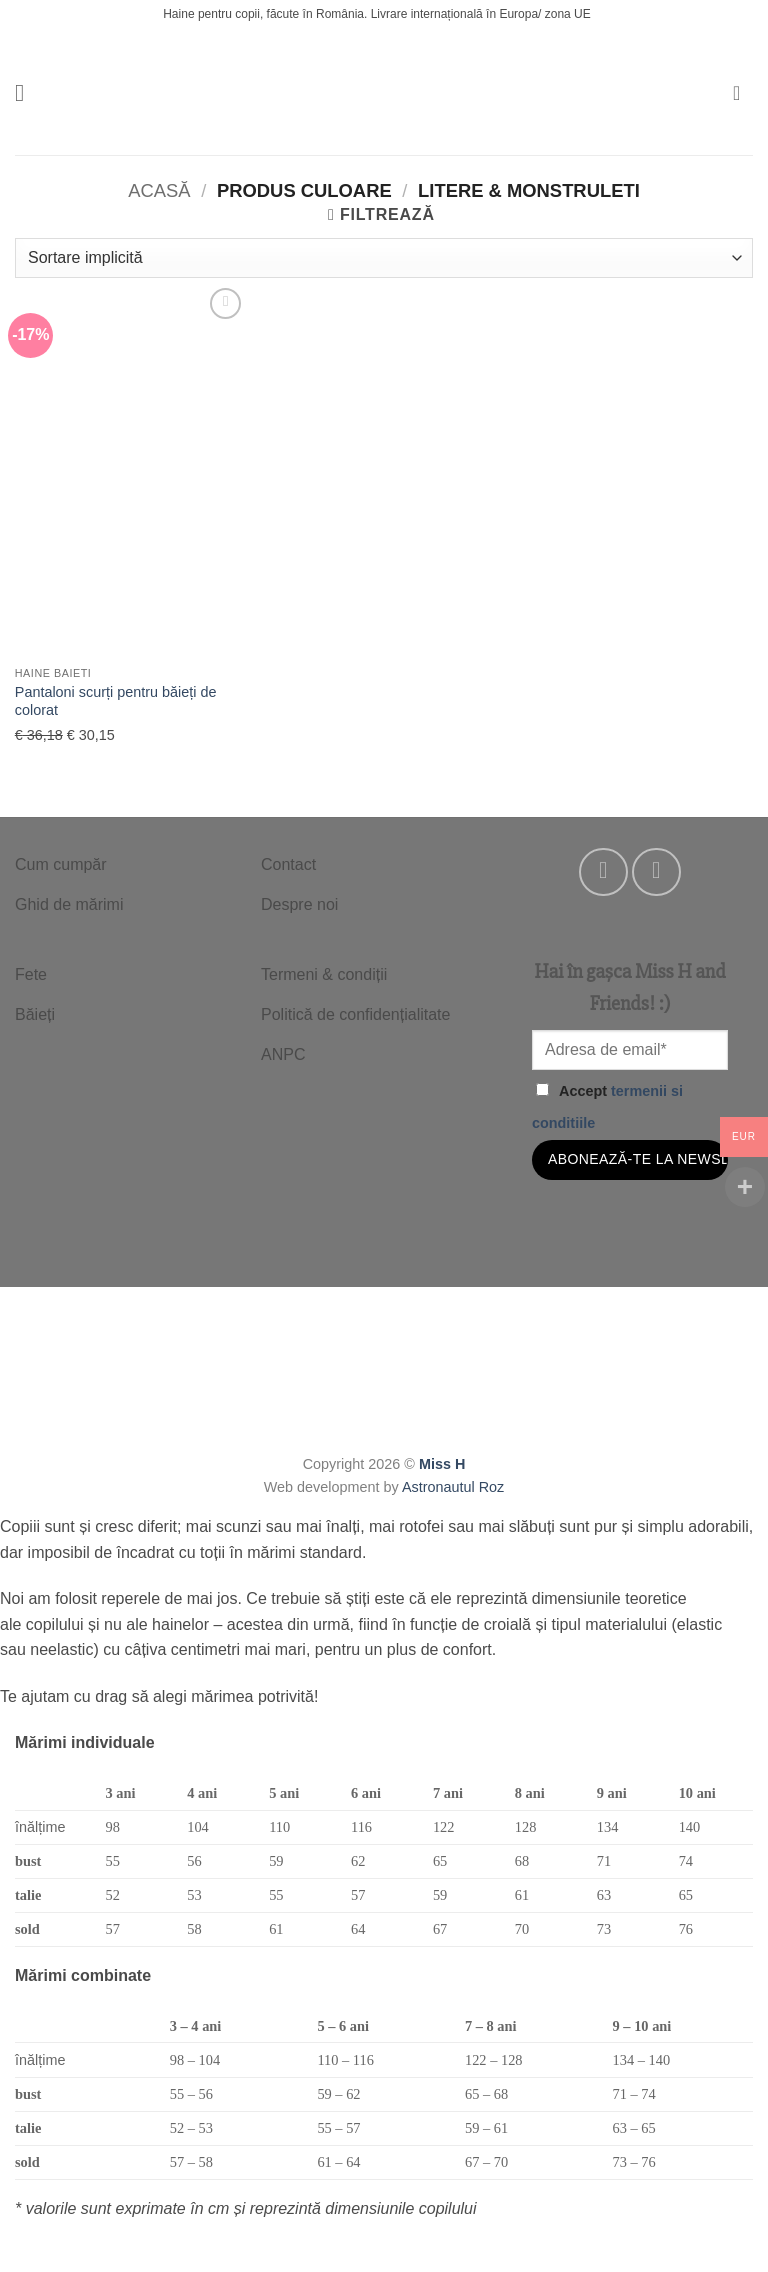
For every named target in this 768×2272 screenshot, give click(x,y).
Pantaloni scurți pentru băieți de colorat (116, 701)
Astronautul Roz (453, 1487)
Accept (607, 1107)
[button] (27, 92)
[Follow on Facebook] (603, 872)
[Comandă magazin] (384, 258)
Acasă (159, 190)
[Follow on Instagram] (656, 872)
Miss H (442, 1464)
